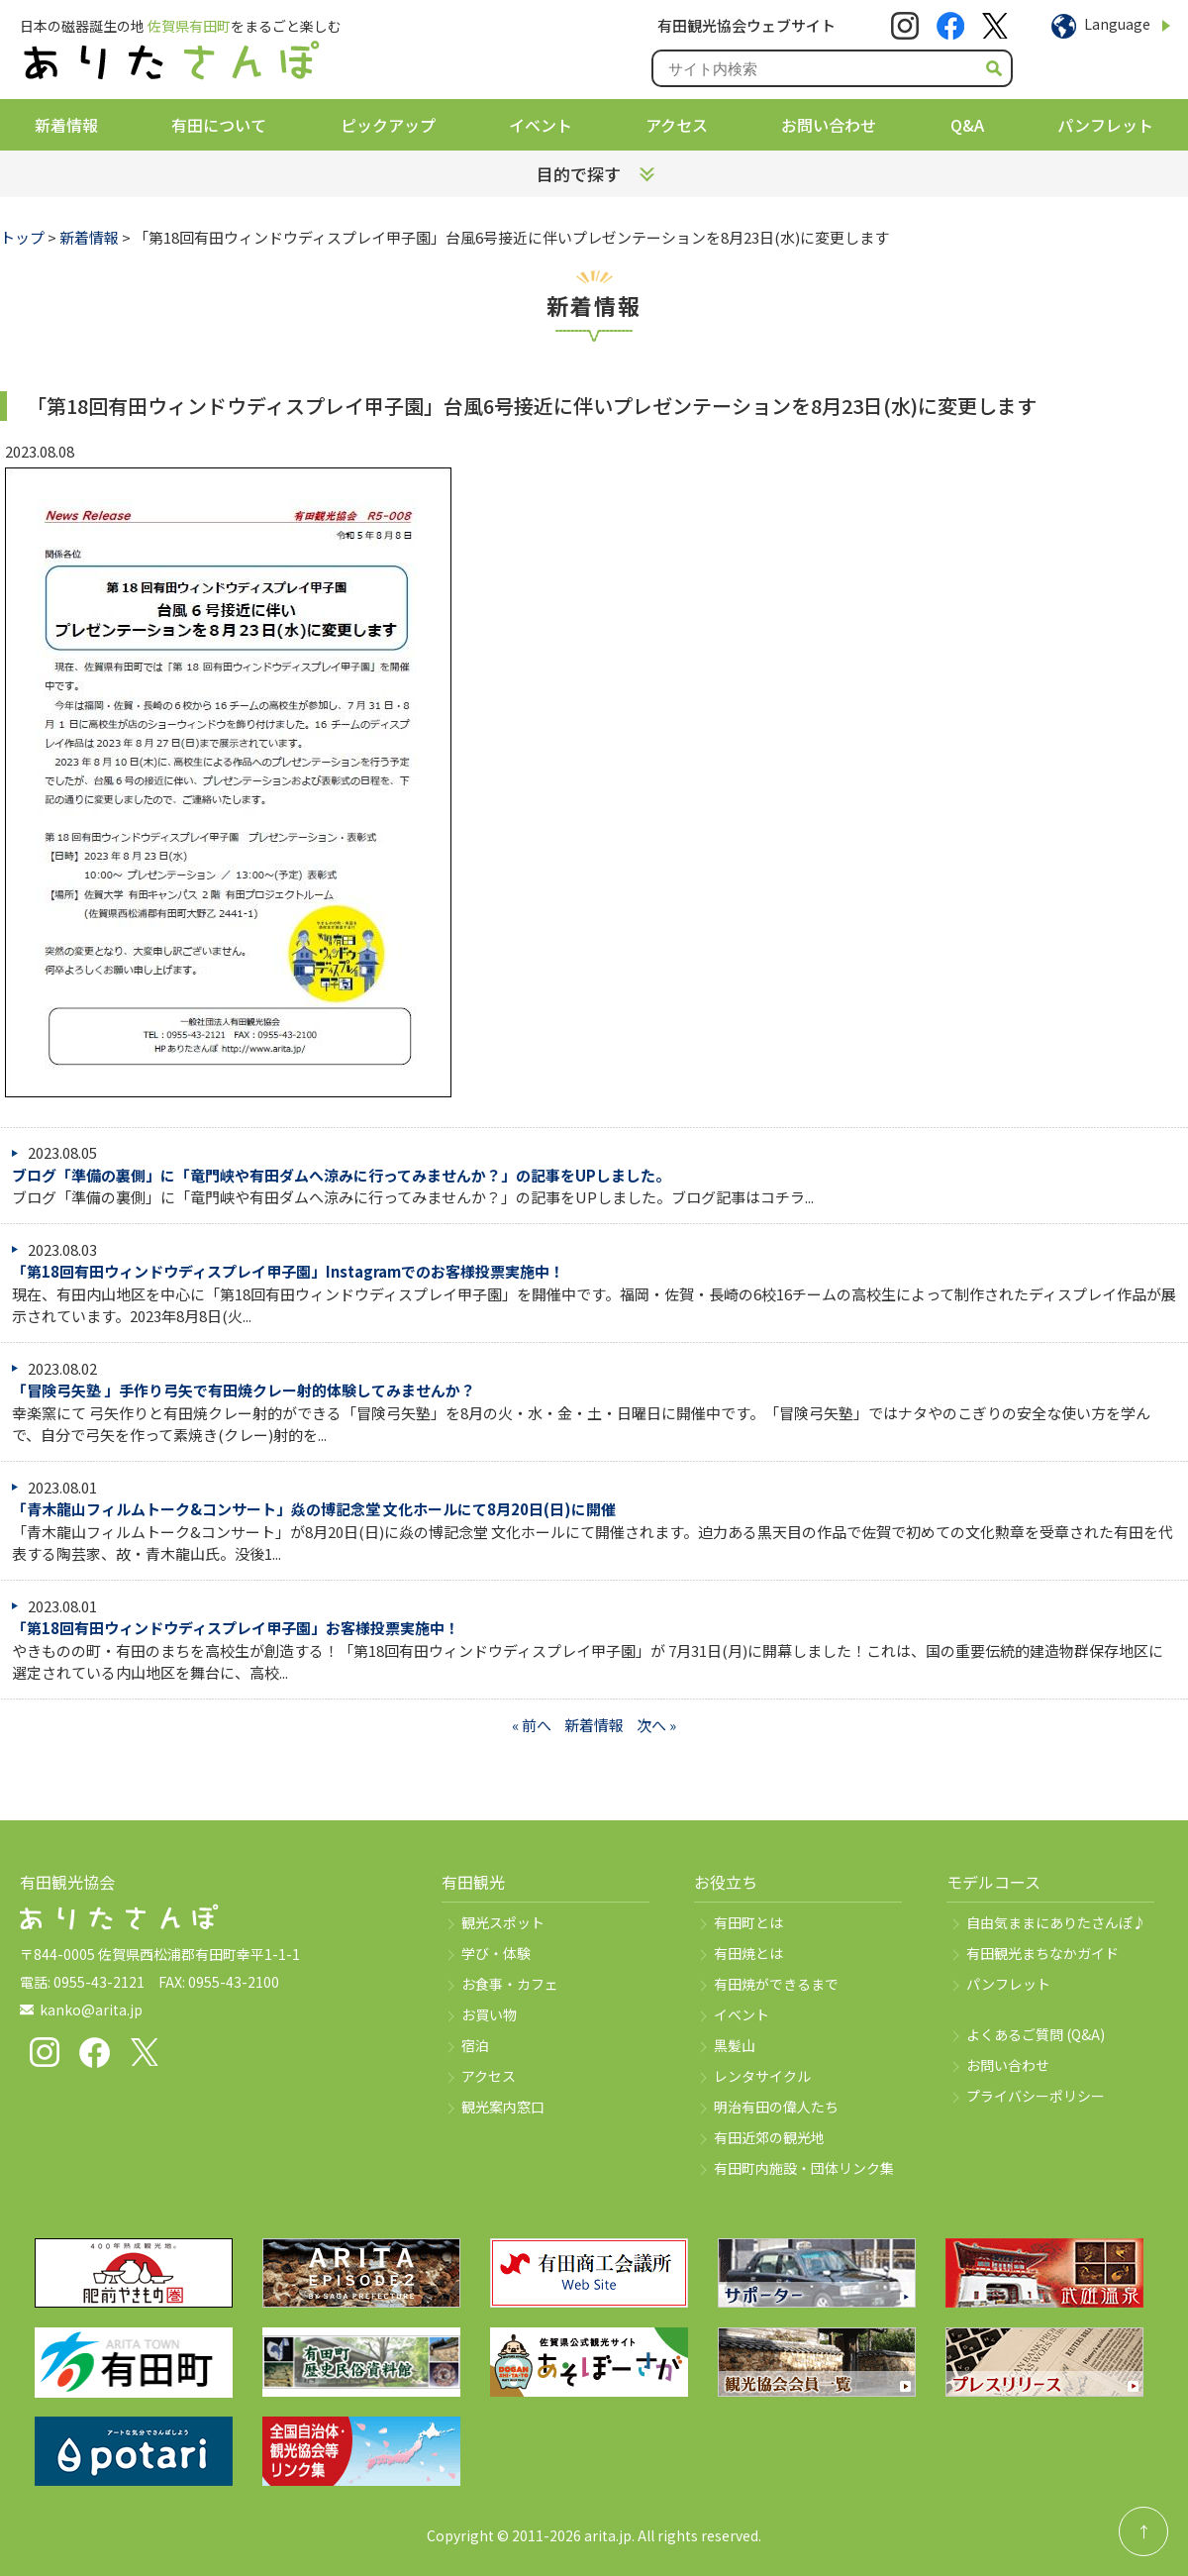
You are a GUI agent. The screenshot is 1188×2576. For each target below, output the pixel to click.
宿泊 (475, 2045)
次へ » (656, 1724)
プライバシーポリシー (1035, 2096)
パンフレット (1105, 125)
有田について (218, 125)
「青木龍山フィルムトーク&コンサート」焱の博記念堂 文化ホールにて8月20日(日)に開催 (314, 1508)
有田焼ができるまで (776, 1984)
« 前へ (531, 1724)
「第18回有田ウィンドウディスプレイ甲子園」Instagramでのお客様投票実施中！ (288, 1271)
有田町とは (748, 1922)
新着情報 (66, 125)
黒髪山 (734, 2045)
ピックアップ (388, 125)
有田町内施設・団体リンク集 (804, 2168)
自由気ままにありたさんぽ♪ (1056, 1922)
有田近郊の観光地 (769, 2137)
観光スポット (502, 1922)
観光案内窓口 (502, 2106)
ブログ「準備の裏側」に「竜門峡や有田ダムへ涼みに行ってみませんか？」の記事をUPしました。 (341, 1175)
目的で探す (579, 173)
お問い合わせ (828, 125)
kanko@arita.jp (91, 2009)
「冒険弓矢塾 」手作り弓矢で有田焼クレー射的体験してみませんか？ (243, 1390)
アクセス (676, 125)
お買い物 (489, 2014)
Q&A (967, 125)
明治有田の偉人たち (776, 2106)
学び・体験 (496, 1953)
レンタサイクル (762, 2076)
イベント (540, 125)
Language (1117, 24)
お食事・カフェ (509, 1984)
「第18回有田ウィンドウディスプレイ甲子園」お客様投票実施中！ (235, 1627)
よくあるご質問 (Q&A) (1035, 2034)
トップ (22, 237)
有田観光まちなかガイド (1042, 1953)
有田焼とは (748, 1953)
